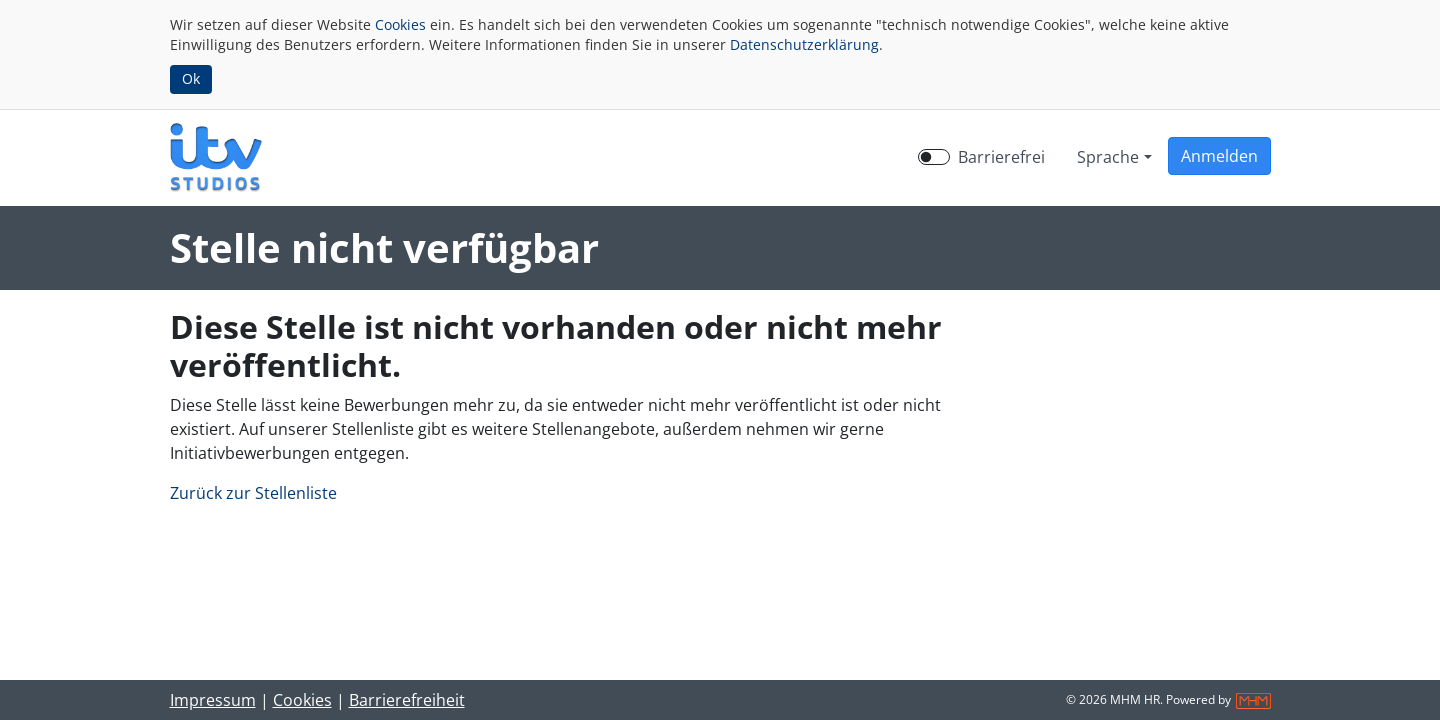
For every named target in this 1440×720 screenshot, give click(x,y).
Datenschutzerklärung (804, 44)
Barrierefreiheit (407, 700)
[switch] (934, 157)
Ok (191, 78)
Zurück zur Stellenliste (253, 493)
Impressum (213, 700)
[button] (1219, 156)
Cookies (400, 24)
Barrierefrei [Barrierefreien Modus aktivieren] (1001, 157)
